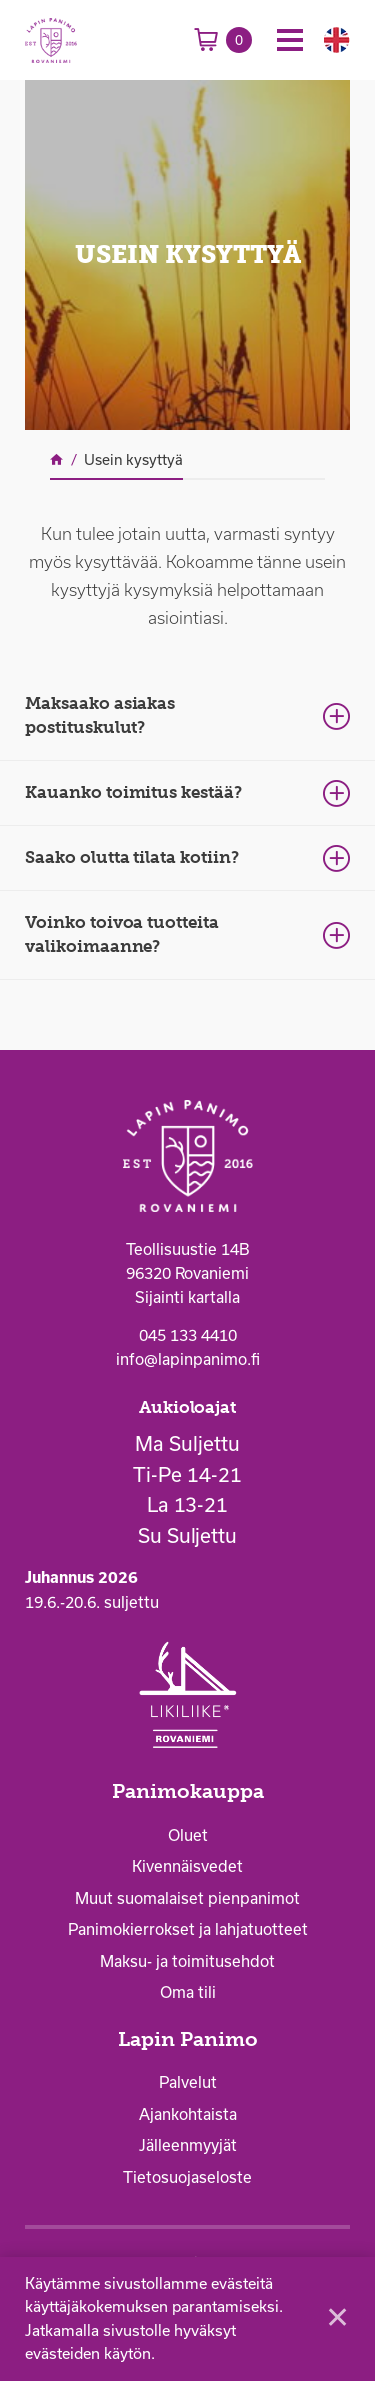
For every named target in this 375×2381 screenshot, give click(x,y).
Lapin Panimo (188, 2039)
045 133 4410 (188, 1335)
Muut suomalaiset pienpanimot (187, 1898)
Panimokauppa (188, 1791)
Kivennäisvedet (187, 1866)
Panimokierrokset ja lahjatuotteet (188, 1929)
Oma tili (188, 1992)
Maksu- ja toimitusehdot (187, 1961)
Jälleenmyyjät (188, 2145)
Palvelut (188, 2082)
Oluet (188, 1835)
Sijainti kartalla (187, 1297)
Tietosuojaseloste (187, 2177)
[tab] (187, 716)
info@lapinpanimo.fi (188, 1359)
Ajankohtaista (188, 2114)
